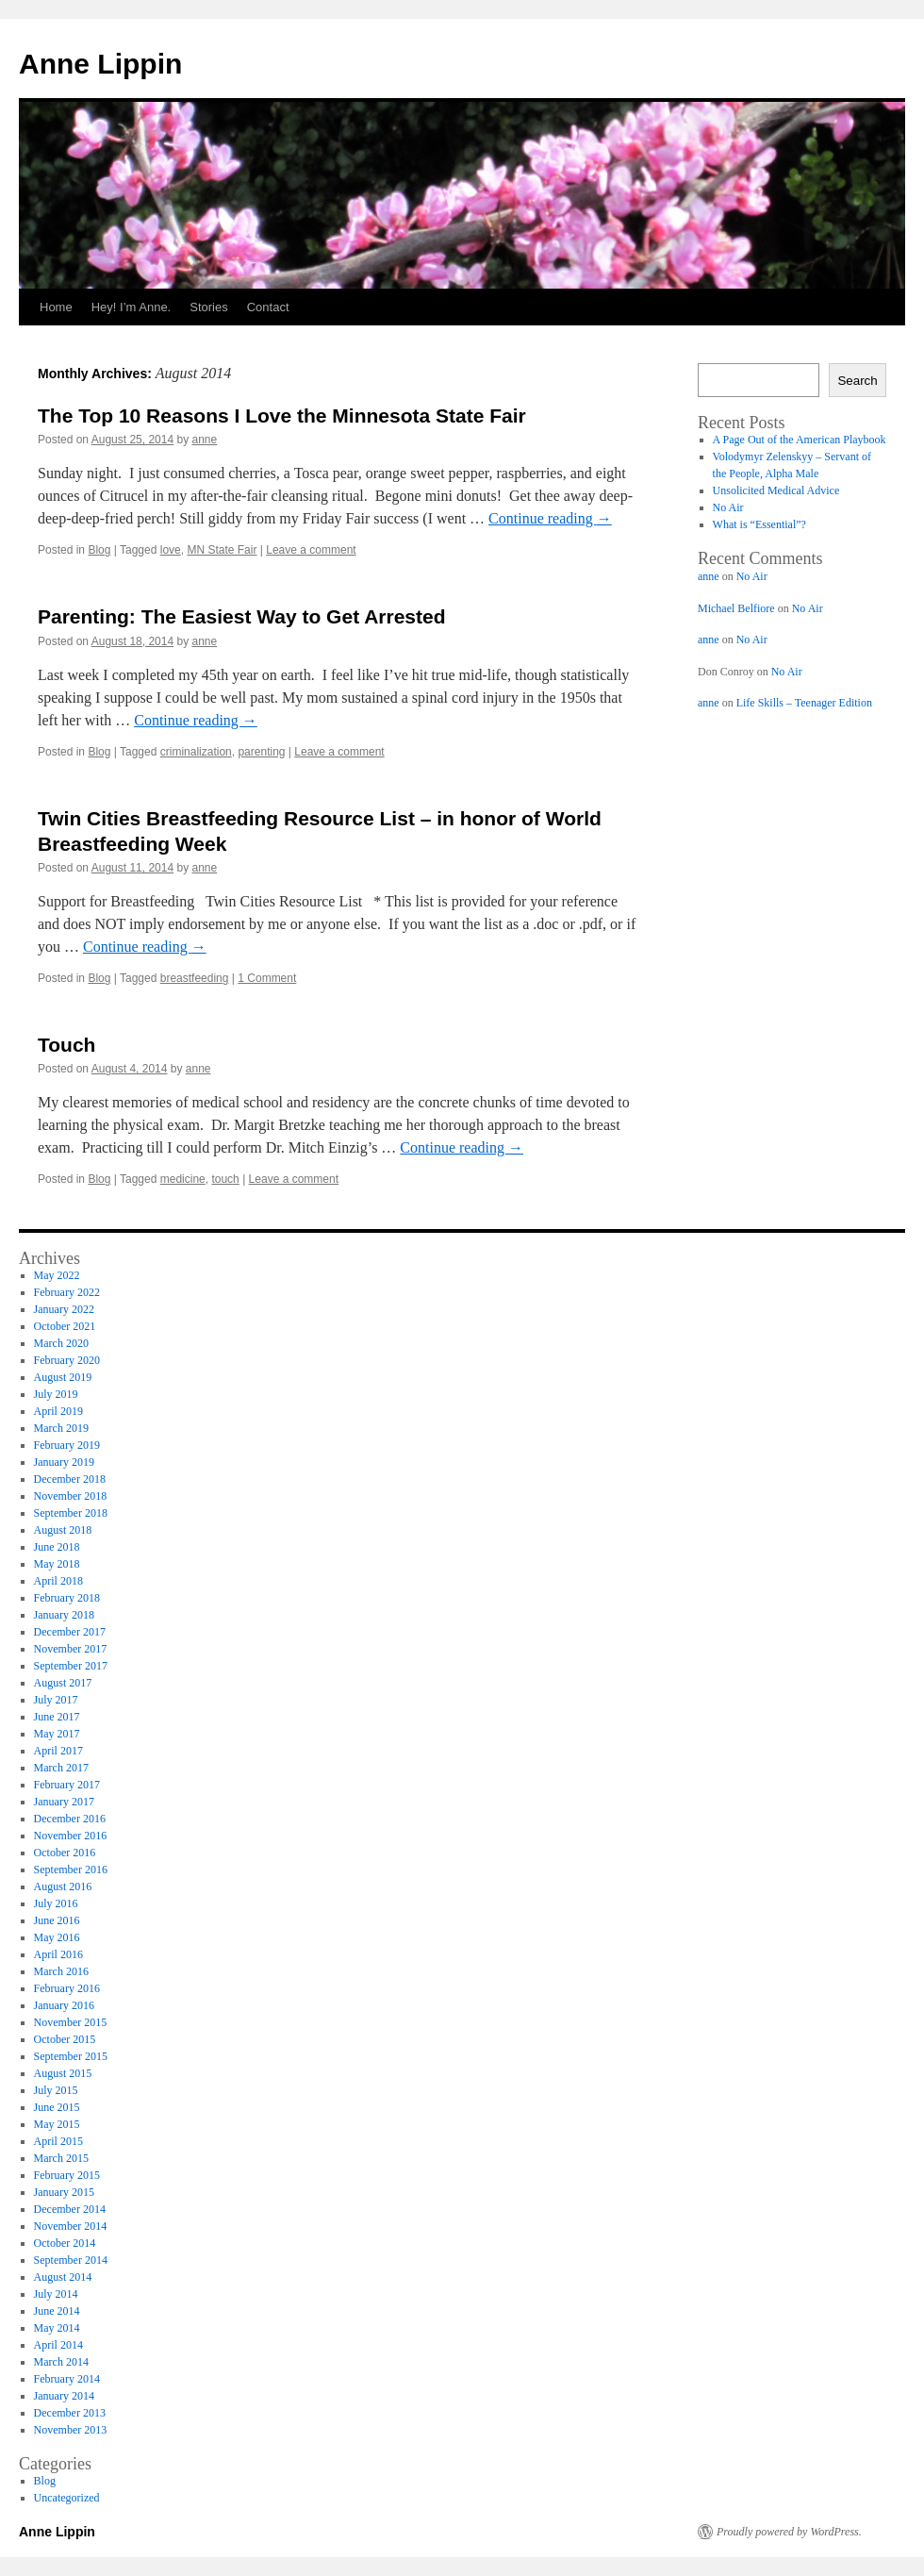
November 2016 (70, 1835)
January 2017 (64, 1801)
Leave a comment (310, 550)
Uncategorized (67, 2497)
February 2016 (67, 1988)
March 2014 (61, 2361)
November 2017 (70, 1648)
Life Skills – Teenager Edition (804, 702)
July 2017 (56, 1699)
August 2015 (63, 2073)
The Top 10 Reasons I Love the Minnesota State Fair (282, 415)
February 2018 (67, 1597)
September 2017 (70, 1665)
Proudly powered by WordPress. (789, 2531)
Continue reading (550, 518)
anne (205, 439)
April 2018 (58, 1580)
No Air (728, 507)
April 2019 (58, 1411)
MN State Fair (221, 550)
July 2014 (56, 2294)
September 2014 (70, 2260)
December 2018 (70, 1479)
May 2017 (57, 1733)
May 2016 (57, 1937)
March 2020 (61, 1343)
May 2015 (57, 2124)
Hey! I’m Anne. (131, 307)
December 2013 (70, 2412)
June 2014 (57, 2311)
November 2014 (70, 2226)
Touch (66, 1044)
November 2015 (70, 2022)
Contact (268, 307)
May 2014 (57, 2328)
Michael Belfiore (736, 608)
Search (857, 381)
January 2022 (64, 1309)
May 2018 (57, 1564)
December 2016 (70, 1818)
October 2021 (65, 1326)
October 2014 (65, 2243)
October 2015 (65, 2039)
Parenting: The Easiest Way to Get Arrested (242, 616)
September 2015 (70, 2056)
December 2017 (70, 1631)
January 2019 (64, 1462)
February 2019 (67, 1445)
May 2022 (57, 1275)
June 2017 (57, 1716)
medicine (183, 1179)
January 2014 (64, 2395)
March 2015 (61, 2158)
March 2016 (61, 1971)
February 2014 (67, 2378)
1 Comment (267, 978)
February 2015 (67, 2175)
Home (56, 307)
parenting (261, 751)
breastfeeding (194, 978)
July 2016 (56, 1903)
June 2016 (57, 1920)
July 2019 (56, 1394)
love (170, 550)
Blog (99, 550)
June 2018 (57, 1547)
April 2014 (58, 2345)
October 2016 (65, 1852)
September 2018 (70, 1513)
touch (225, 1179)
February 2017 (67, 1784)
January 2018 (64, 1614)
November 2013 (70, 2429)
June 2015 (57, 2107)
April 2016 (58, 1954)
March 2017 (61, 1767)
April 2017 (58, 1750)
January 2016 (64, 2005)
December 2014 (70, 2209)
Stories (208, 307)
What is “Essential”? (759, 524)
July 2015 (56, 2090)
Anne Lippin (100, 63)
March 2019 (61, 1428)
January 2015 (64, 2192)
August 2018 (63, 1530)
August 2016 (63, 1886)
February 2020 (67, 1360)
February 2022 (67, 1292)
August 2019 (63, 1377)
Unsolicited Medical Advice (776, 490)
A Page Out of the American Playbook (799, 439)
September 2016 (70, 1869)
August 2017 (63, 1682)
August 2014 (63, 2277)
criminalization (196, 751)
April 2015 (58, 2141)
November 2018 (70, 1496)
